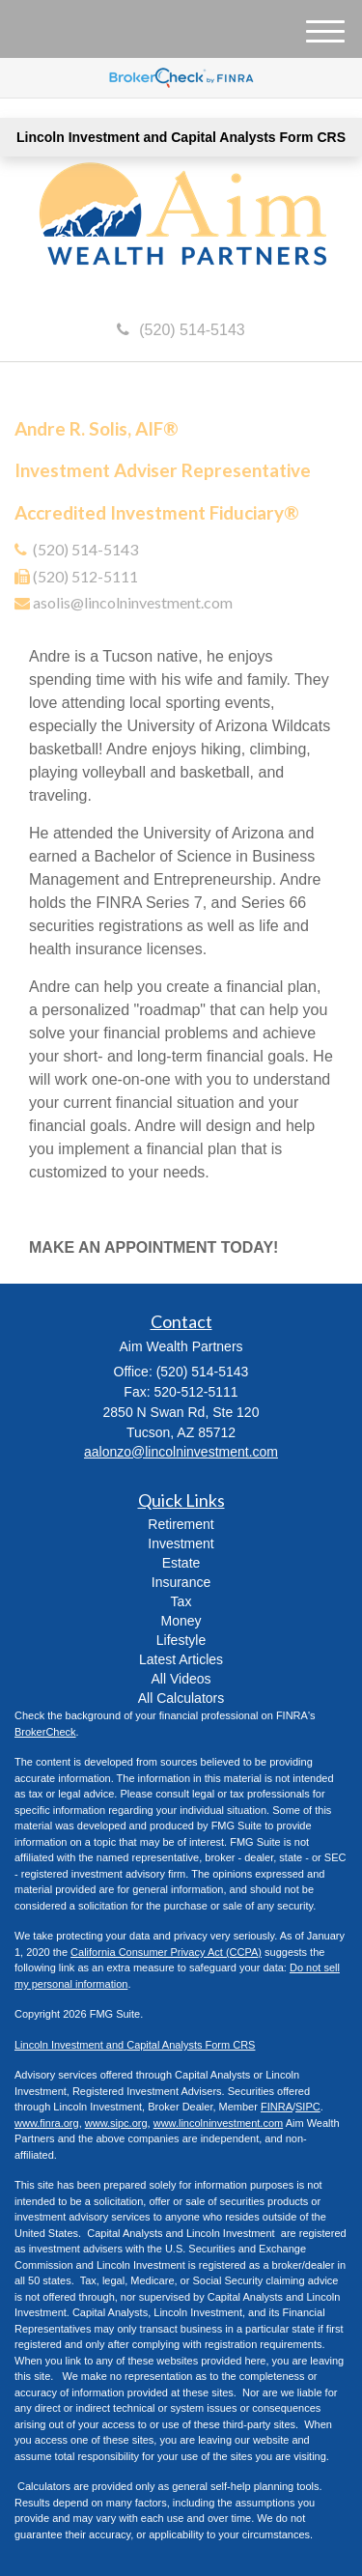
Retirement (180, 1524)
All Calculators (181, 1698)
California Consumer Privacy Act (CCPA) (166, 1952)
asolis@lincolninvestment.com (133, 602)
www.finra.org (46, 2123)
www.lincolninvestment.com (218, 2123)
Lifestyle (181, 1640)
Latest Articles (181, 1659)
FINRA (276, 2106)
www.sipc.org (116, 2123)
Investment (180, 1543)
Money (180, 1620)
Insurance (181, 1582)
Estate (181, 1563)
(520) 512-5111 (85, 576)
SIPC (307, 2106)
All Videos (180, 1678)
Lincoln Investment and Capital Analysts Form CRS (181, 137)
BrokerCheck (45, 1732)
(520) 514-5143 (180, 330)
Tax (181, 1601)
